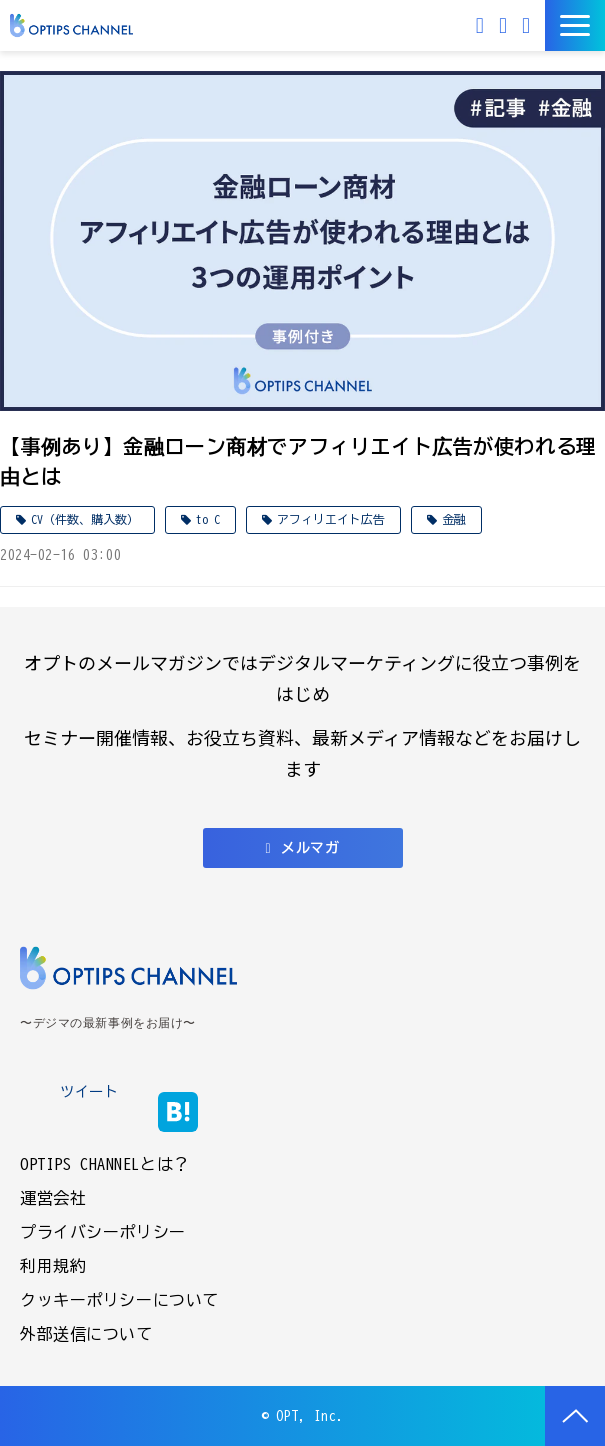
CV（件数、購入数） (85, 519)
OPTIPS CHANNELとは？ (105, 1164)
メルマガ (482, 25)
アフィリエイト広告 (331, 519)
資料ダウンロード (528, 25)
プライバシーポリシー (103, 1232)
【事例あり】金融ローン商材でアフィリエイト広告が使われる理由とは (298, 461)
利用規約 (53, 1266)
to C (208, 519)
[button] (575, 25)
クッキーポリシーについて (119, 1300)
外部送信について (86, 1334)
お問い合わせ (505, 25)
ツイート (89, 1091)
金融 (454, 519)
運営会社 (53, 1198)
